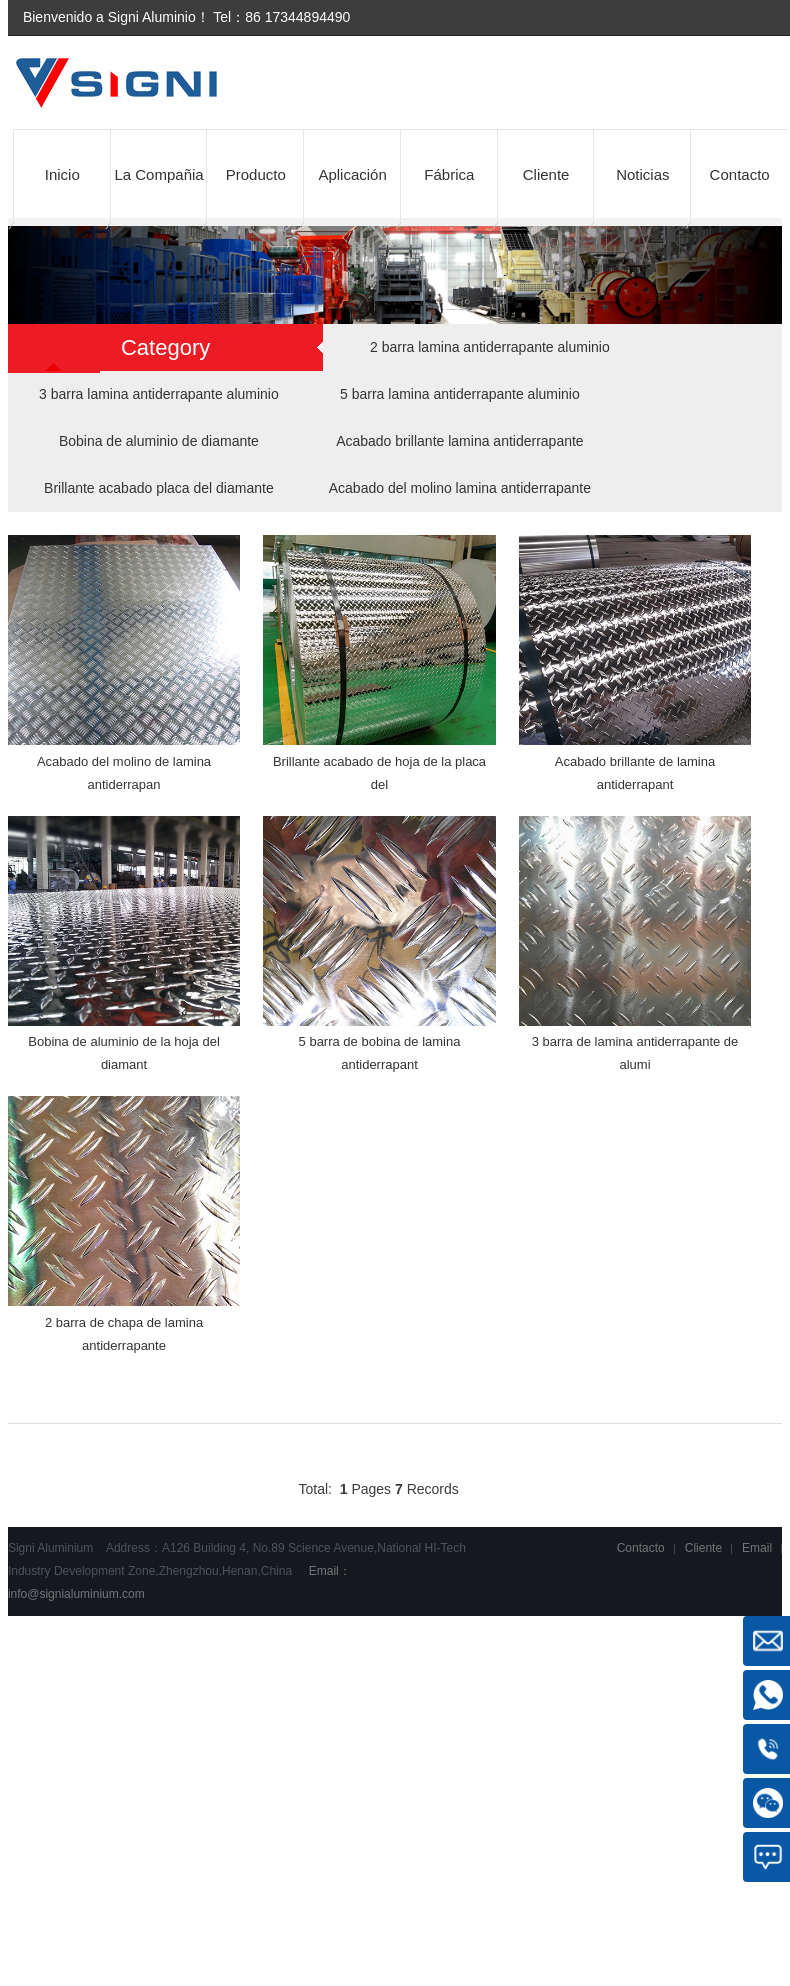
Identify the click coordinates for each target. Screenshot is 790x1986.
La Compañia (158, 174)
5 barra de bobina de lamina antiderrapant (380, 1053)
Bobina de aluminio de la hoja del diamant (124, 1053)
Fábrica (449, 174)
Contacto (740, 174)
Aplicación (352, 174)
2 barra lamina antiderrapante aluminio (490, 347)
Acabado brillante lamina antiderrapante (460, 441)
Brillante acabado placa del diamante (159, 488)
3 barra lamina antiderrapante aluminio (159, 394)
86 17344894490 (297, 17)
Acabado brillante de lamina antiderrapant (635, 773)
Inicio (62, 174)
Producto (256, 174)
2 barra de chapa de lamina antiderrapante (124, 1334)
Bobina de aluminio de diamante (159, 441)
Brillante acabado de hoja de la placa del (379, 773)
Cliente (546, 174)
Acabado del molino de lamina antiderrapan (124, 773)
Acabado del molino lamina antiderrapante (460, 488)
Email (757, 1548)
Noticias (642, 174)
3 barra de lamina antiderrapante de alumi (635, 1053)
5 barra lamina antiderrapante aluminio (460, 394)
